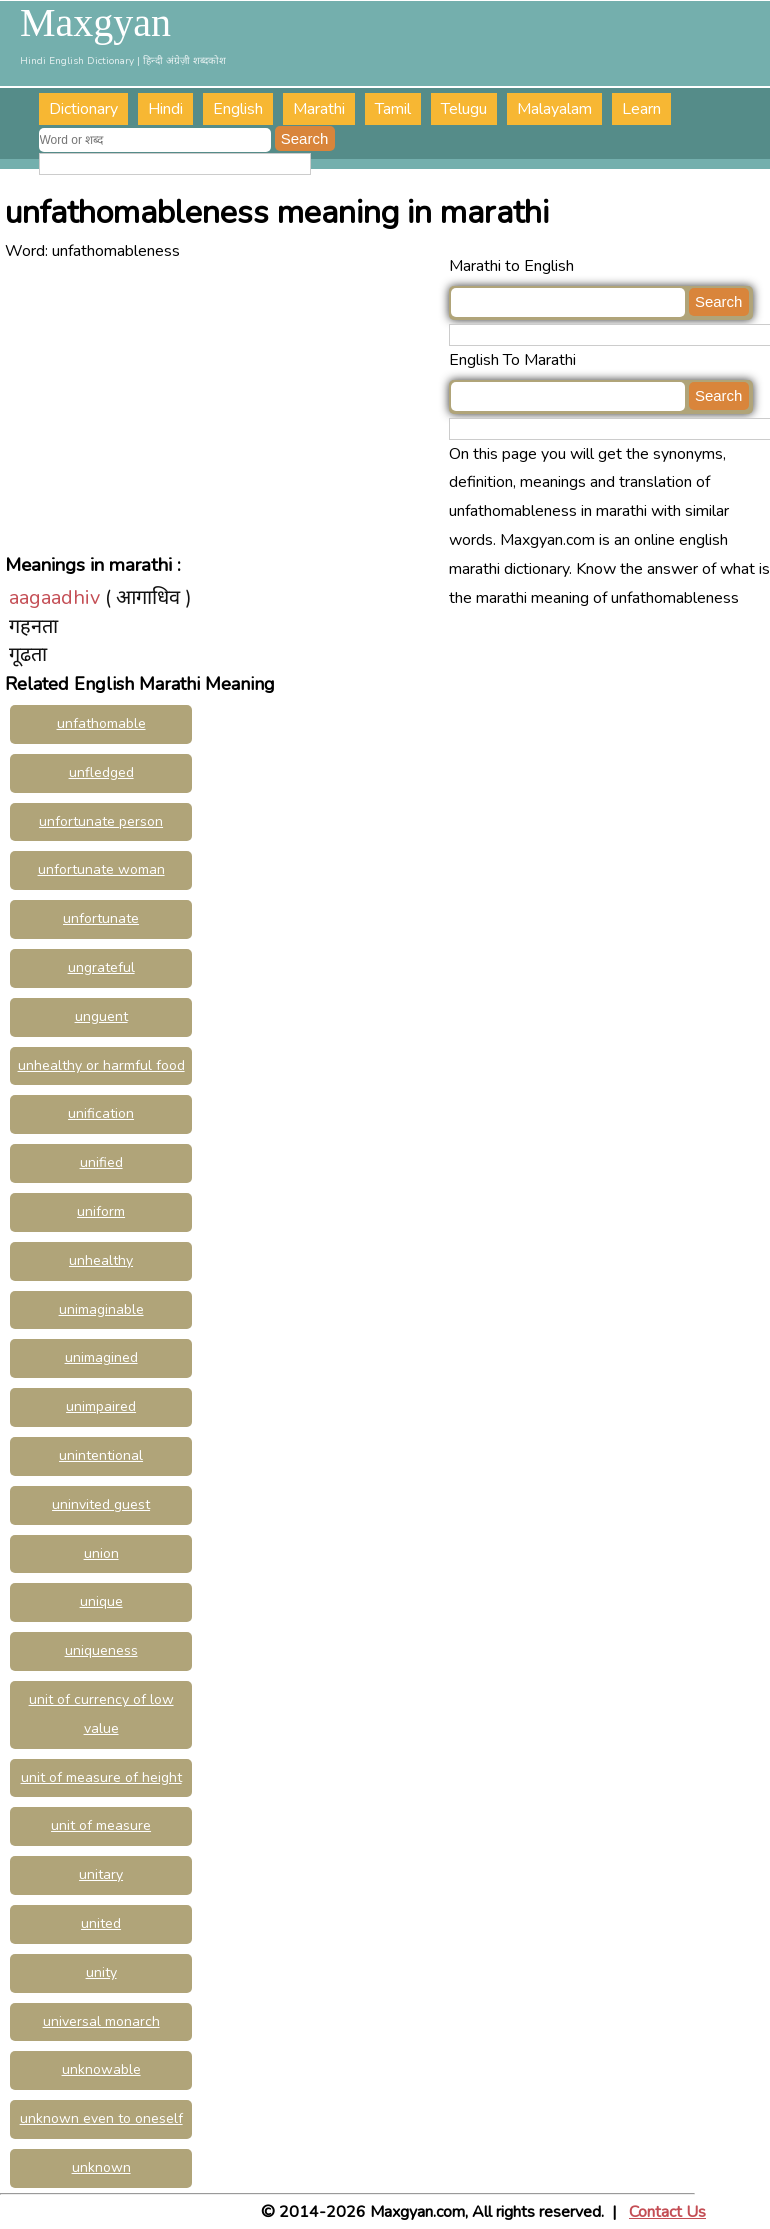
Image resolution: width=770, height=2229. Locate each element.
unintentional (101, 1455)
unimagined (101, 1357)
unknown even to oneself (101, 2118)
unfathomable (101, 723)
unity (101, 1972)
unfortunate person (101, 821)
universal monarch (101, 2021)
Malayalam (554, 109)
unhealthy (101, 1260)
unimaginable (101, 1309)
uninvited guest (101, 1504)
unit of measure (101, 1825)
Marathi (319, 109)
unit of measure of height (101, 1777)
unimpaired (101, 1406)
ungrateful (101, 967)
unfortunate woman (101, 869)
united (101, 1923)
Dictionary (83, 109)
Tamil (393, 109)
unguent (101, 1016)
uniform (101, 1211)
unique (101, 1601)
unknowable (101, 2069)
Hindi (165, 109)
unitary (101, 1874)
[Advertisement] (226, 406)
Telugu (464, 109)
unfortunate (101, 918)
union (101, 1553)
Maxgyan (95, 23)
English (238, 109)
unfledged (101, 772)
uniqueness (101, 1650)
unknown (101, 2167)
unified (101, 1162)
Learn (641, 109)
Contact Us (667, 2212)
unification (101, 1113)
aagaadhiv (54, 597)
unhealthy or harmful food (101, 1065)
